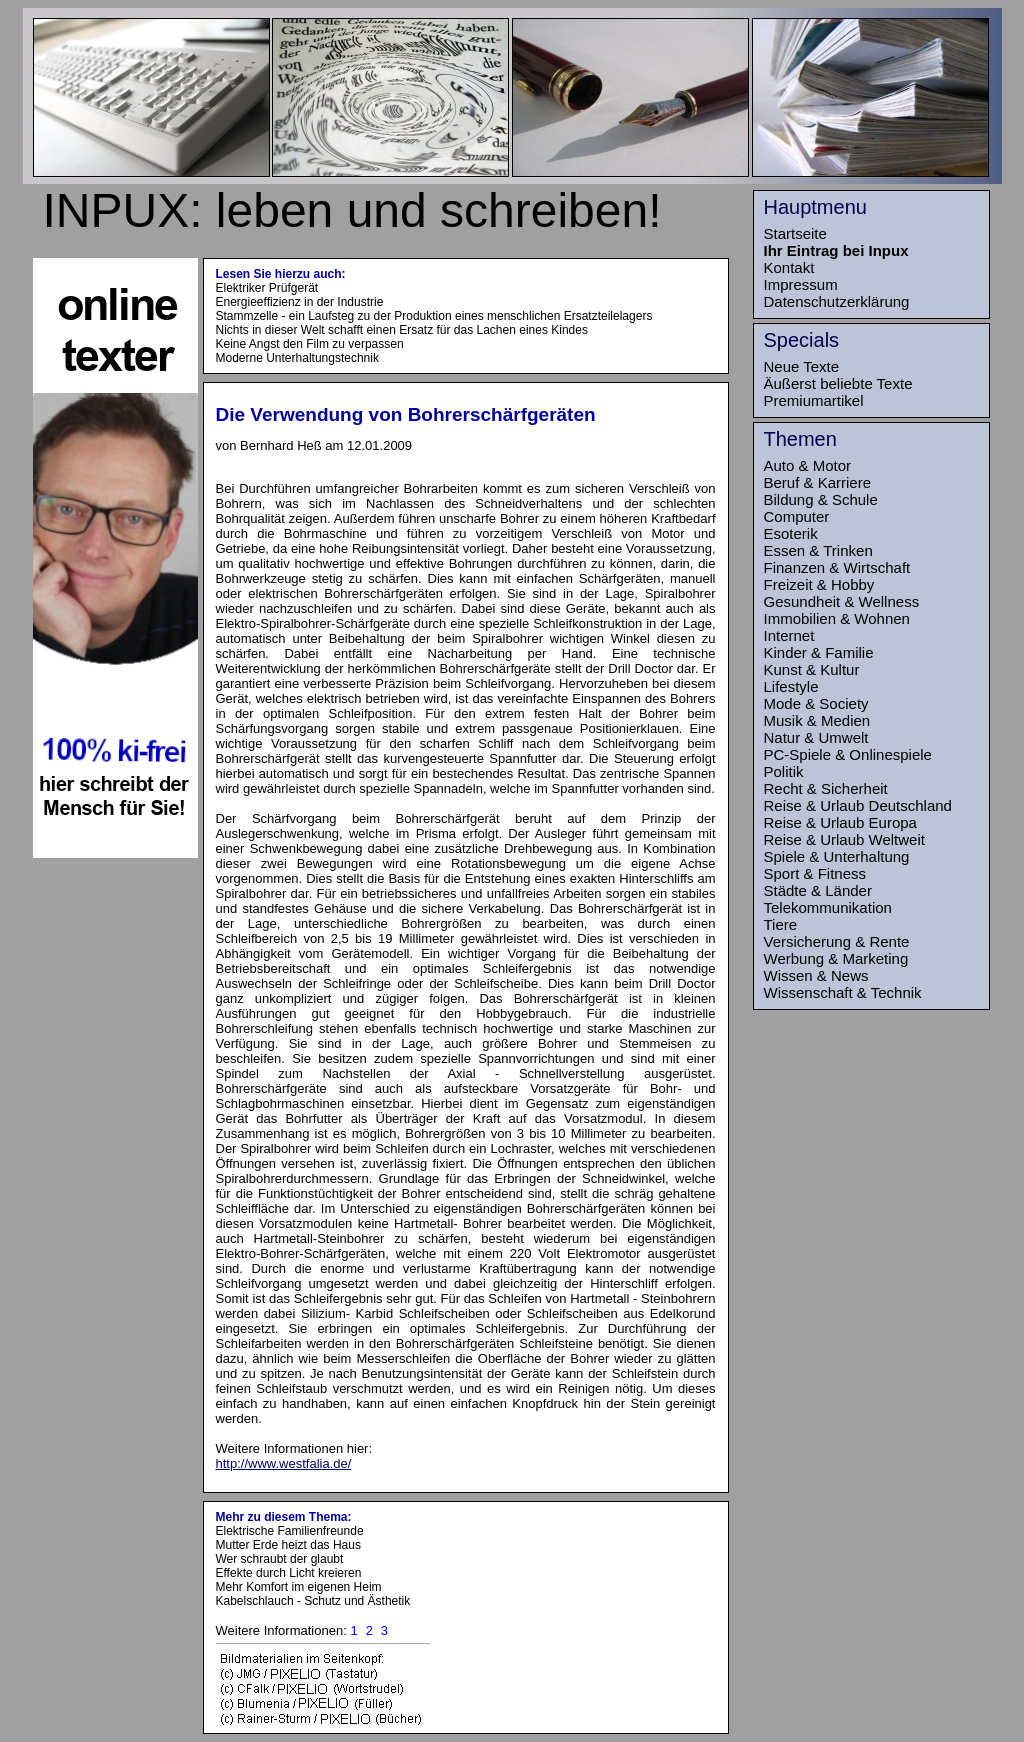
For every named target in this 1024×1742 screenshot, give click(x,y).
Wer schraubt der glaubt (280, 1559)
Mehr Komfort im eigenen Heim (299, 1587)
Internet (789, 635)
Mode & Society (816, 703)
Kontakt (789, 267)
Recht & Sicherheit (826, 788)
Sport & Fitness (815, 873)
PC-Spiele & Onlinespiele (848, 754)
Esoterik (791, 533)
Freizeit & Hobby (819, 584)
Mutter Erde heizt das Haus (288, 1545)
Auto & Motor (808, 465)
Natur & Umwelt (816, 737)
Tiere (781, 924)
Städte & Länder (818, 890)
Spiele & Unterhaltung (837, 856)
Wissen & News (816, 975)
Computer (797, 516)
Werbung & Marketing (836, 958)
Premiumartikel (814, 400)
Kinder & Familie (819, 652)
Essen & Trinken (818, 550)
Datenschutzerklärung (837, 301)
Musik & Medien (817, 720)
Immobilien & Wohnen (837, 618)
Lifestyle (791, 686)
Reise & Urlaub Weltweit (844, 839)
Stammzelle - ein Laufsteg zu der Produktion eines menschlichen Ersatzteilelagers (434, 316)
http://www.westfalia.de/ (284, 1463)
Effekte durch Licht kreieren (289, 1573)
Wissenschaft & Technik (843, 992)
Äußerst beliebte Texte (838, 383)
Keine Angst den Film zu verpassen (310, 344)
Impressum (801, 284)
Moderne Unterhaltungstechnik (297, 358)
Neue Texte (802, 366)
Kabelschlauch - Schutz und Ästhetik (313, 1601)
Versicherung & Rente (837, 941)
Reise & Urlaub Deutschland (858, 805)
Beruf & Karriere (818, 482)
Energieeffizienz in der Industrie (300, 302)
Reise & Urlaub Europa (840, 822)
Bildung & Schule (821, 499)
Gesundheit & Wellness (842, 601)
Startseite (795, 233)
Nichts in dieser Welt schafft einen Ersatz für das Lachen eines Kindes (402, 330)
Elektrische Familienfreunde (290, 1531)
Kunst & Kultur (812, 669)
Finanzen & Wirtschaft (837, 567)
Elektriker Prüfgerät (267, 288)
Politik (784, 771)
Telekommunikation (828, 907)
